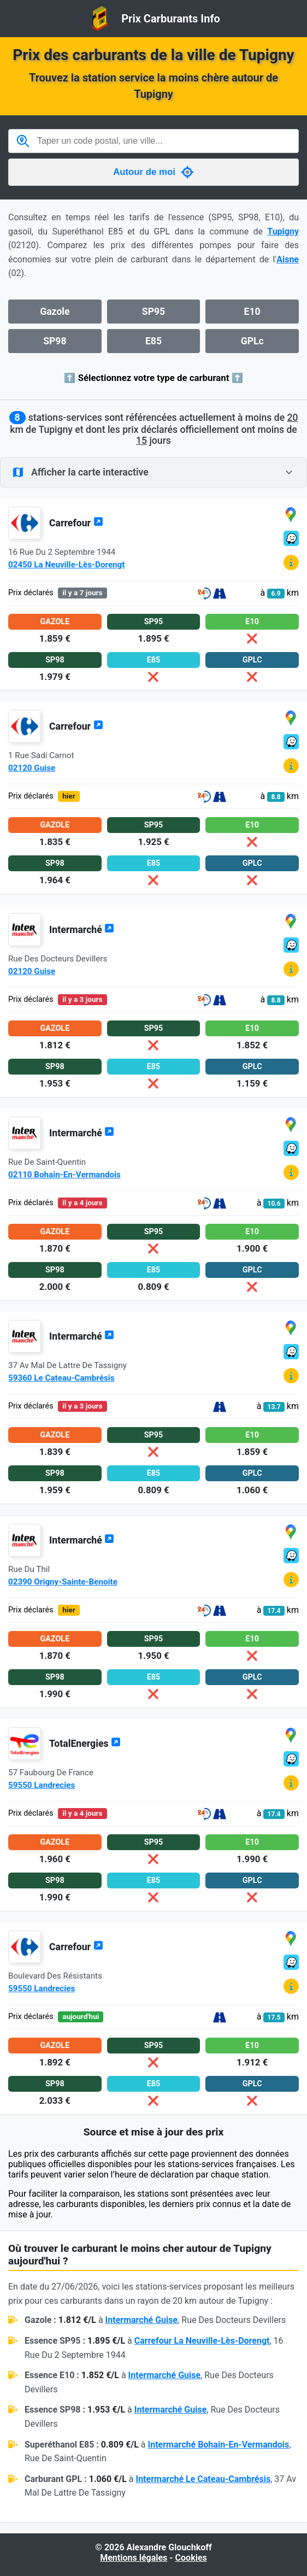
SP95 (153, 311)
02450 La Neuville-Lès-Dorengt (66, 565)
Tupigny (283, 231)
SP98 (54, 341)
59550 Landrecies (41, 1785)
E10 (252, 311)
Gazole (54, 311)
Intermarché (81, 929)
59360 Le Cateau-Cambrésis (61, 1378)
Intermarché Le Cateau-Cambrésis (202, 2479)
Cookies (191, 2557)
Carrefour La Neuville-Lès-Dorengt (202, 2341)
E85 (153, 341)
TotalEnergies (85, 1743)
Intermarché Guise (141, 2320)
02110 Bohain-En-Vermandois (64, 1175)
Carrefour (76, 523)
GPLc (252, 341)
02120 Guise (31, 768)
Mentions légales (133, 2557)
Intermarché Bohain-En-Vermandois (219, 2444)
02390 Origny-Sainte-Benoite (62, 1582)
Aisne (287, 259)
